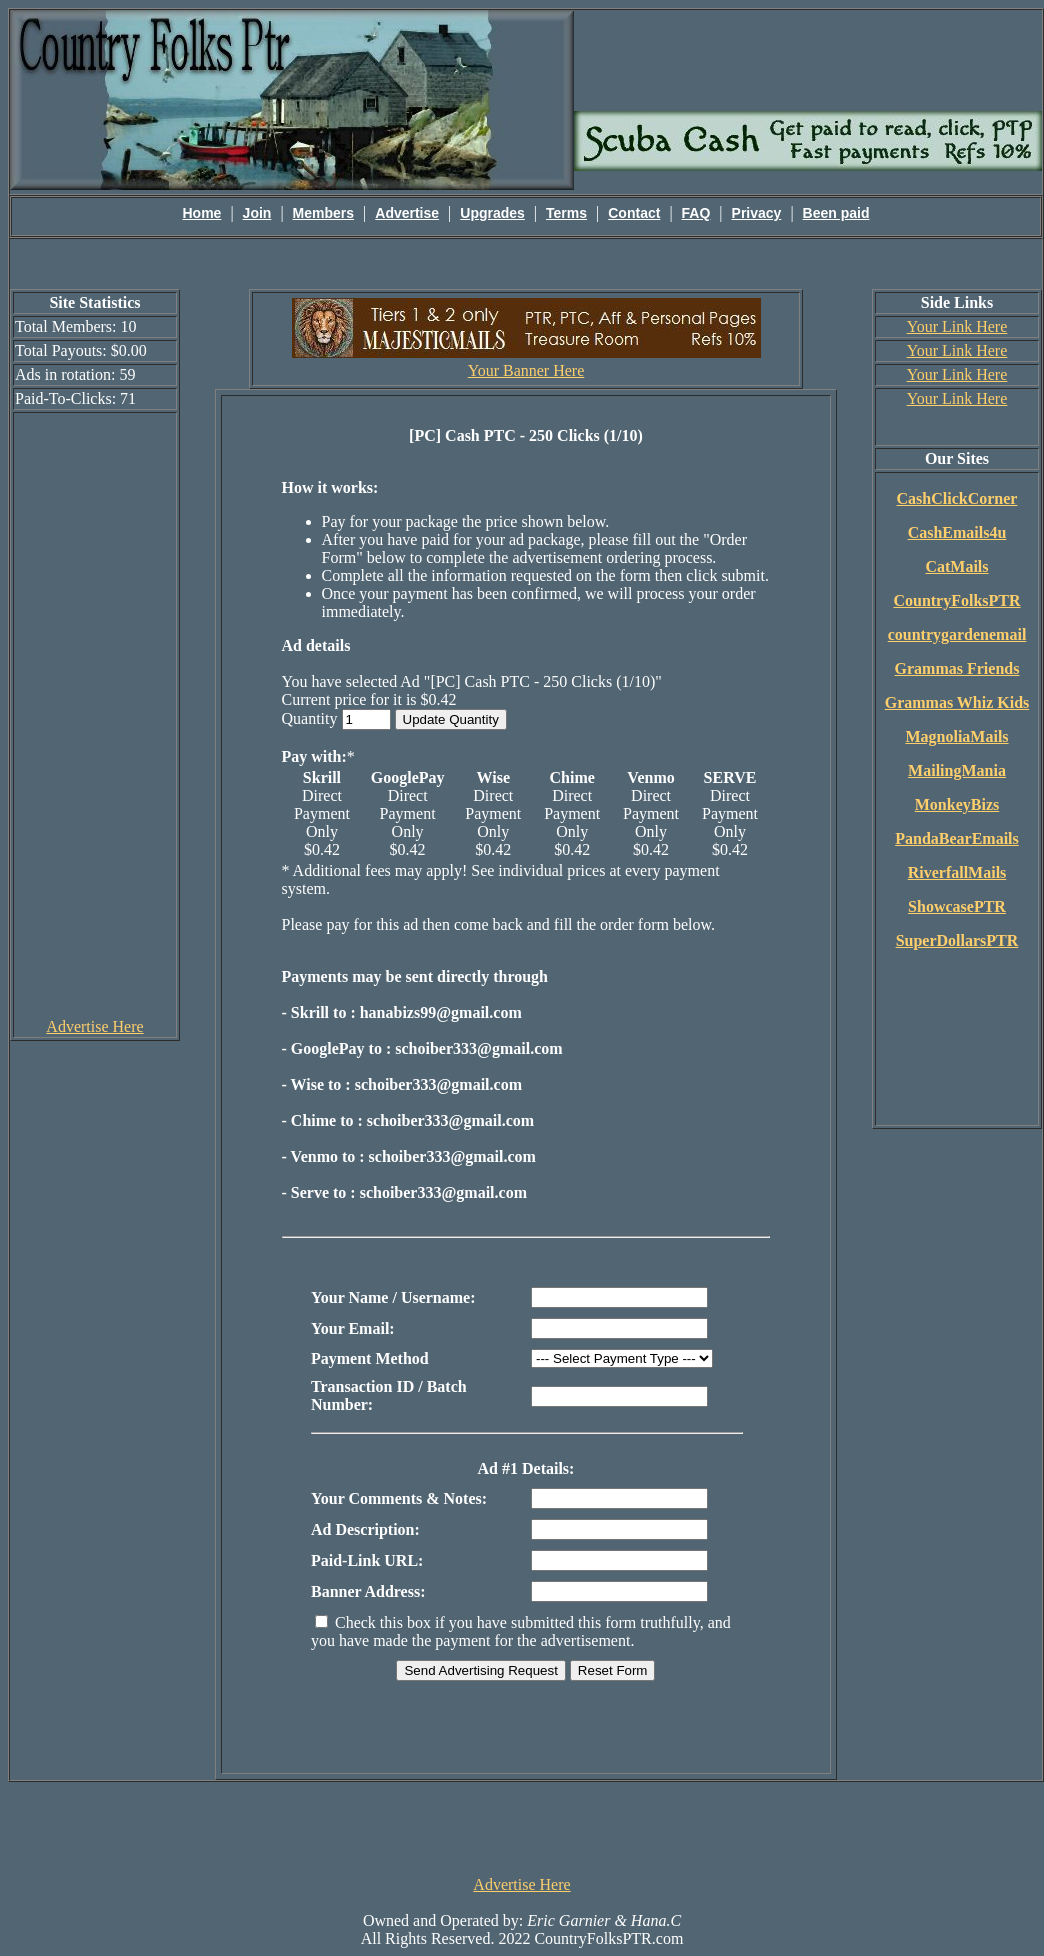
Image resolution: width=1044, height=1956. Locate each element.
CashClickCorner (957, 498)
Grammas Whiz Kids (957, 702)
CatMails (956, 566)
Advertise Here (94, 1026)
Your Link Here (957, 326)
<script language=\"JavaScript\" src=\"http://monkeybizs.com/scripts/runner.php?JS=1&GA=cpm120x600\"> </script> (95, 714)
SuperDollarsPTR (957, 940)
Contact (634, 213)
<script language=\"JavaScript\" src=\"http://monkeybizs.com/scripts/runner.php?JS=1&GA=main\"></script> (808, 59)
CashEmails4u (957, 532)
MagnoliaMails (956, 736)
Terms (566, 213)
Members (323, 213)
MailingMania (957, 770)
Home (202, 213)
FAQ (696, 213)
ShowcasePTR (957, 906)
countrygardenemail (957, 634)
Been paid (836, 213)
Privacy (757, 213)
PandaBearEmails (957, 838)
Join (257, 213)
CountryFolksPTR (956, 600)
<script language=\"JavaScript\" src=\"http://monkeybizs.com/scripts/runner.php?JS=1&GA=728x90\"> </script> (522, 1827)
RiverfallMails (957, 872)
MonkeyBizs (957, 804)
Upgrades (492, 213)
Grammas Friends (957, 668)
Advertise (407, 213)
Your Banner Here (526, 370)
